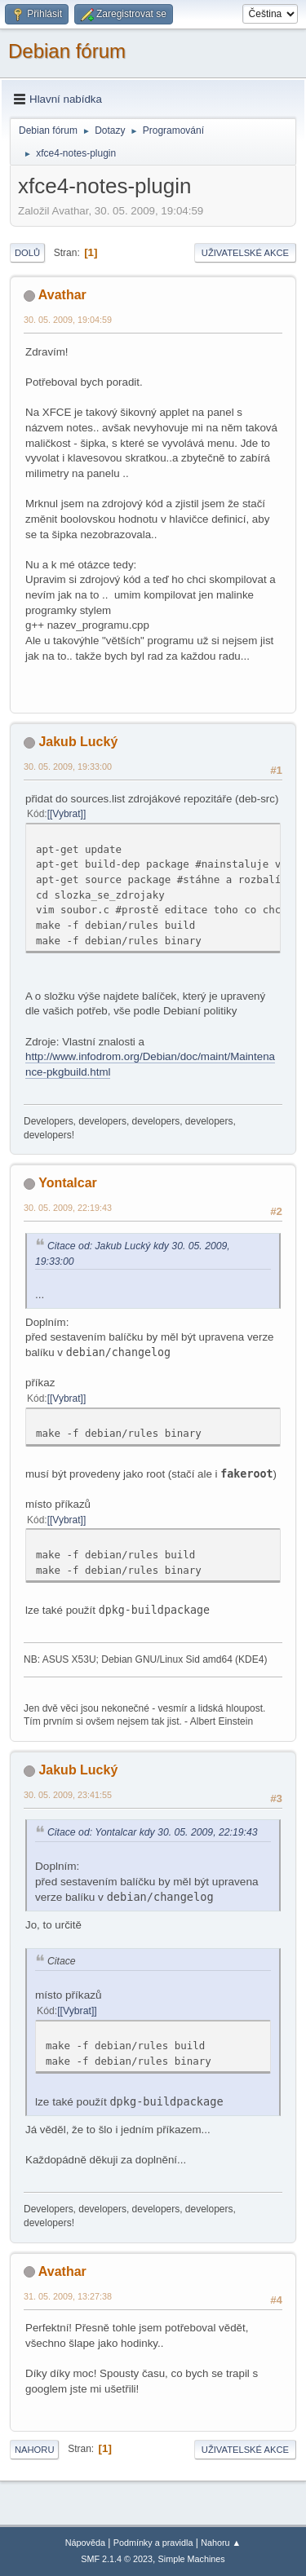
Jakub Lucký (78, 742)
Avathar (62, 295)
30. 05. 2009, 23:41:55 (68, 1795)
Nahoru (34, 2449)
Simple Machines (191, 2559)
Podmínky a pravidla (153, 2542)
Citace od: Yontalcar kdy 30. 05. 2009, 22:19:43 (152, 1832)
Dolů (27, 253)
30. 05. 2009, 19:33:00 (68, 766)
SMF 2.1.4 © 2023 (117, 2559)
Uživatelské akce (245, 253)
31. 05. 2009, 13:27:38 (68, 2296)
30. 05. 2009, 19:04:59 (68, 320)
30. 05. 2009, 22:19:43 (68, 1208)
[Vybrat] (66, 814)
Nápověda (85, 2542)
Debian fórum (67, 51)
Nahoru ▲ (221, 2542)
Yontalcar (67, 1183)
